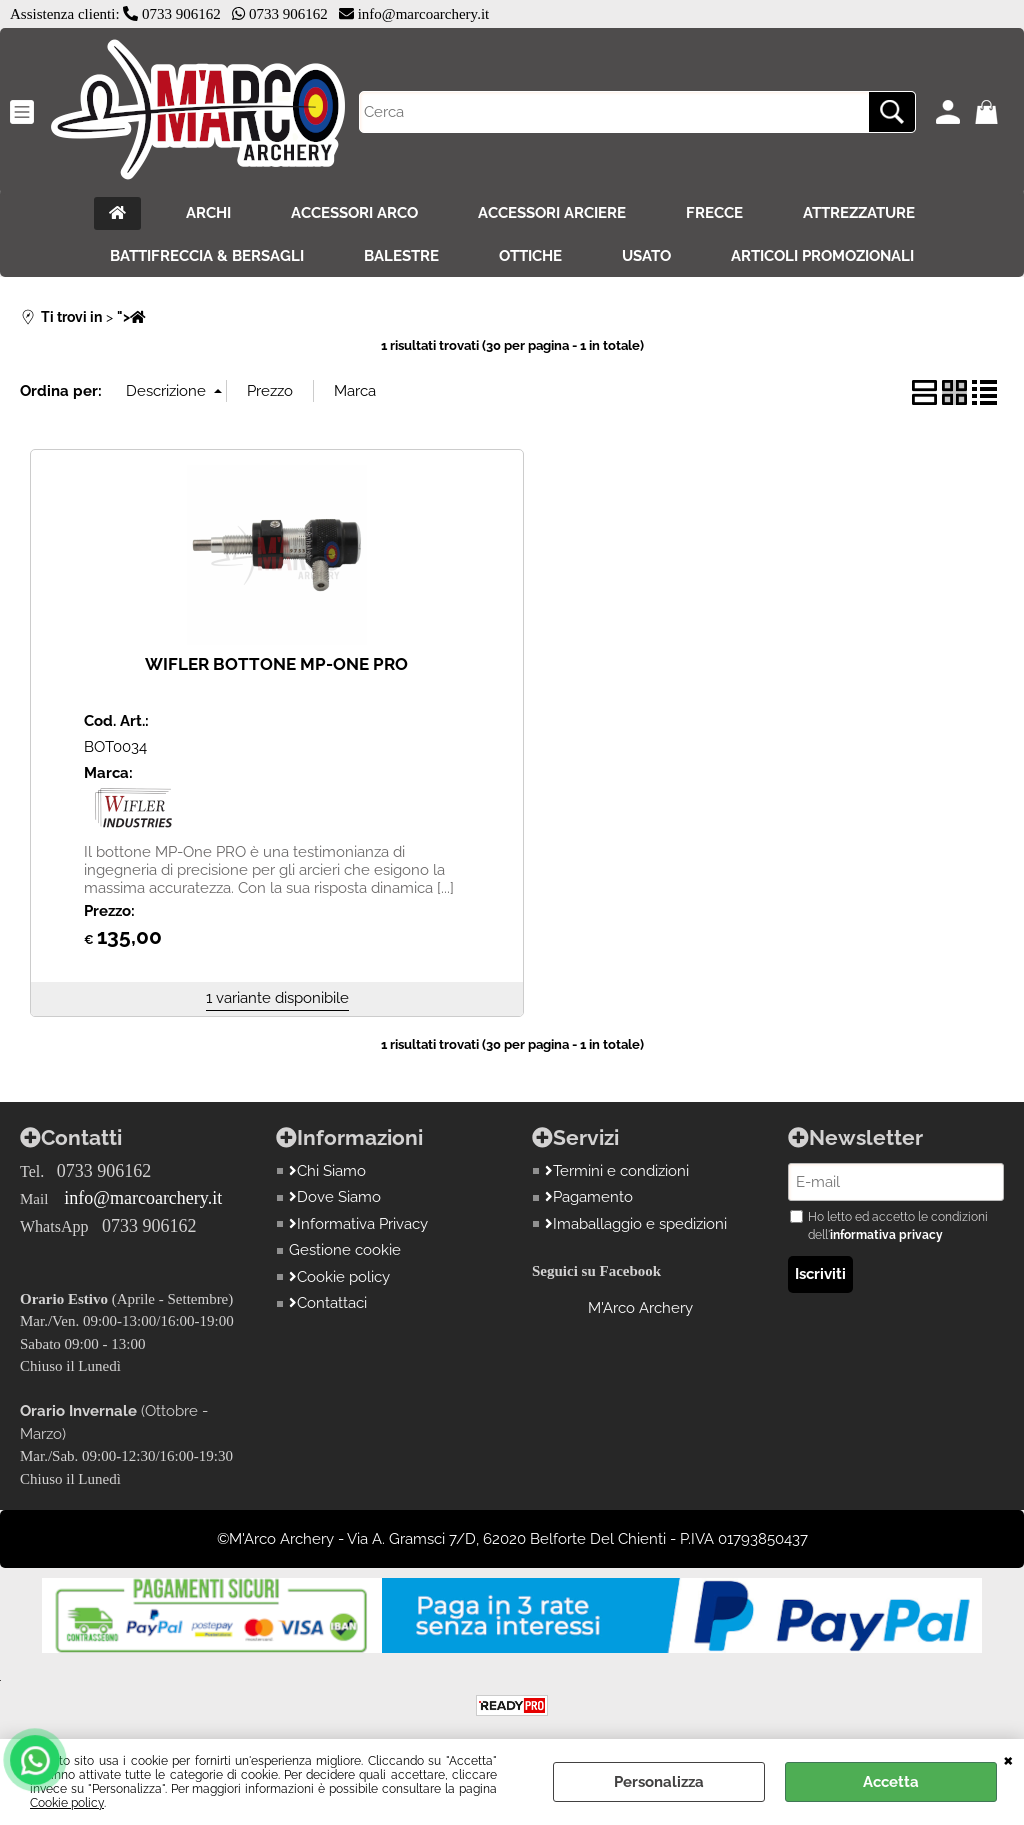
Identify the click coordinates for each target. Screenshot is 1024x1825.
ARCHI (208, 213)
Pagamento (589, 1197)
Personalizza (659, 1782)
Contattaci (328, 1303)
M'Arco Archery (640, 1308)
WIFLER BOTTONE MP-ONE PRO (276, 664)
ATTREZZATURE (859, 213)
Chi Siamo (327, 1171)
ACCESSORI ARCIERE (552, 213)
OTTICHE (530, 256)
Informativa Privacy (358, 1224)
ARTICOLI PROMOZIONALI (822, 256)
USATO (646, 256)
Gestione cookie (345, 1250)
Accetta (891, 1782)
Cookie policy (67, 1803)
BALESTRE (401, 256)
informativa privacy (886, 1235)
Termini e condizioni (617, 1171)
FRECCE (714, 213)
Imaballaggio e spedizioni (636, 1224)
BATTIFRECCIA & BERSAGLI (207, 256)
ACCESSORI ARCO (354, 213)
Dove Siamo (335, 1197)
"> (131, 317)
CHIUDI (1008, 1759)
